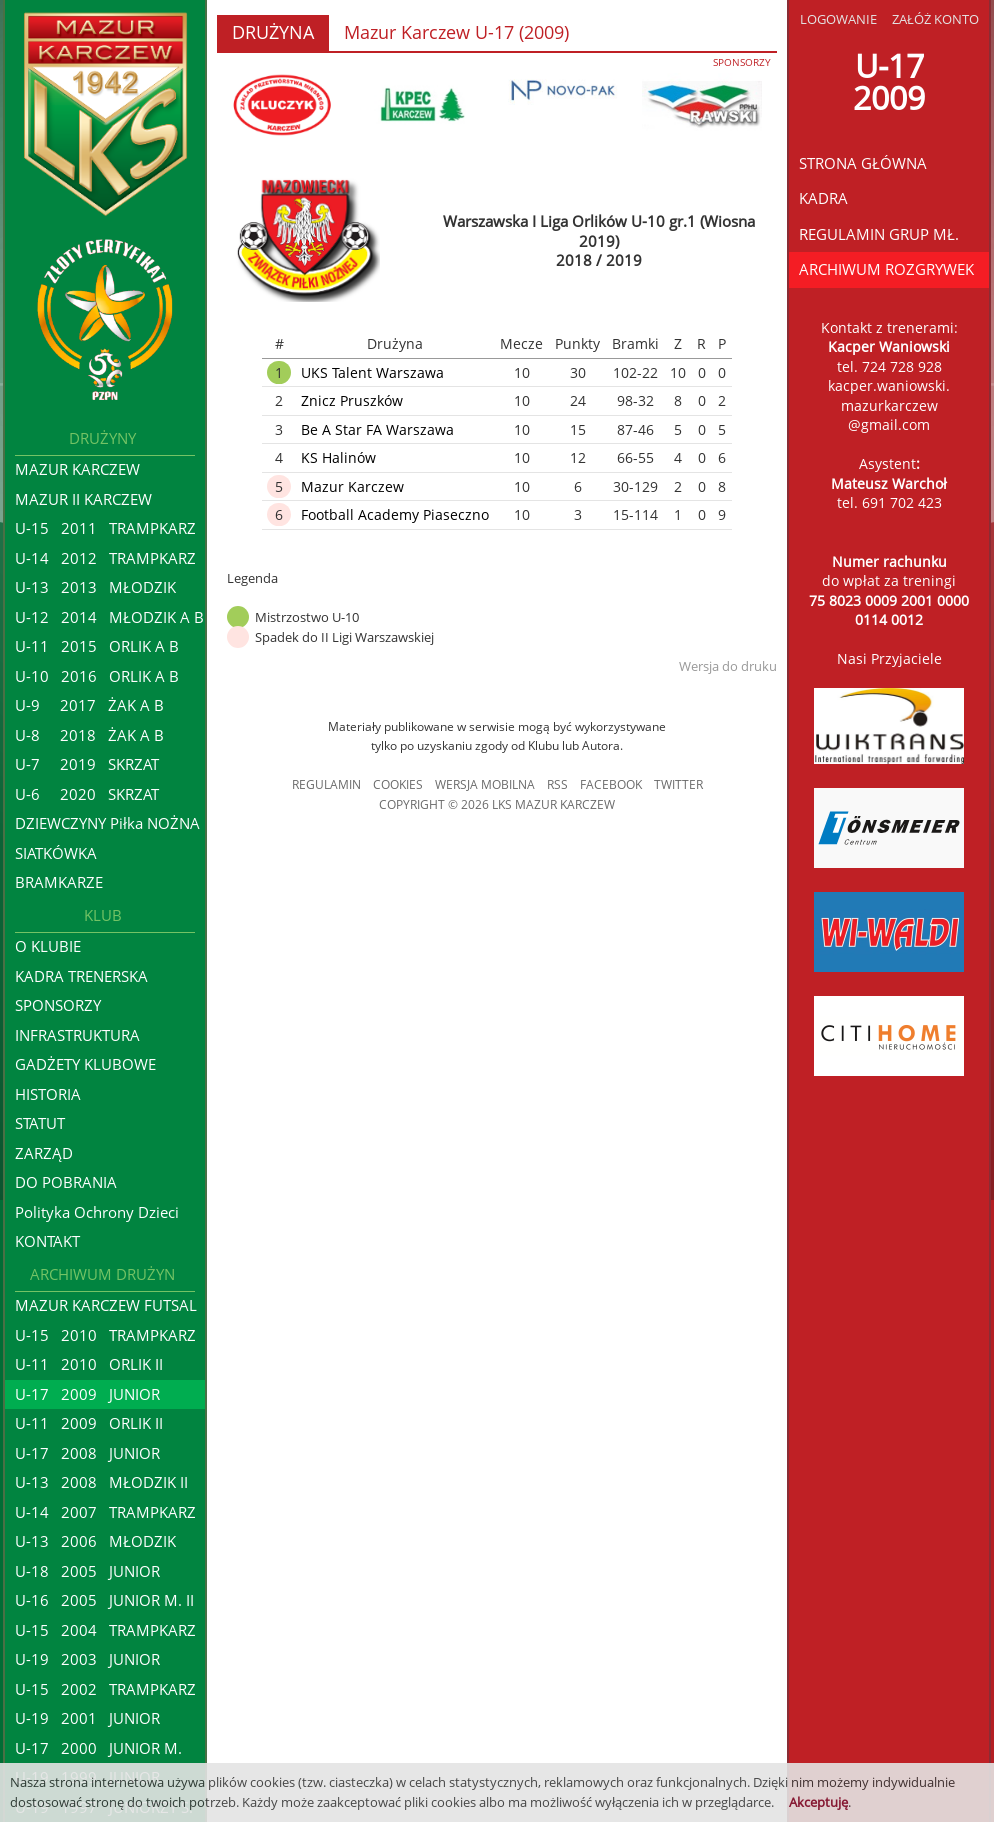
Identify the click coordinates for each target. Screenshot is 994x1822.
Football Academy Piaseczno (395, 514)
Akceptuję (818, 1802)
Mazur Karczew (352, 486)
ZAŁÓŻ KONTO (935, 19)
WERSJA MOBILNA (485, 784)
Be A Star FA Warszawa (377, 429)
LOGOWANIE (838, 19)
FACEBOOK (611, 784)
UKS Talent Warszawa (372, 372)
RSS (557, 784)
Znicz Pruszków (352, 400)
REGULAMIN (326, 784)
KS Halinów (338, 457)
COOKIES (398, 784)
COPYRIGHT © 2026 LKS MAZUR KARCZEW (497, 804)
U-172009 (889, 81)
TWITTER (678, 784)
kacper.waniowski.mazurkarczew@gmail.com (889, 405)
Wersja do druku (728, 666)
